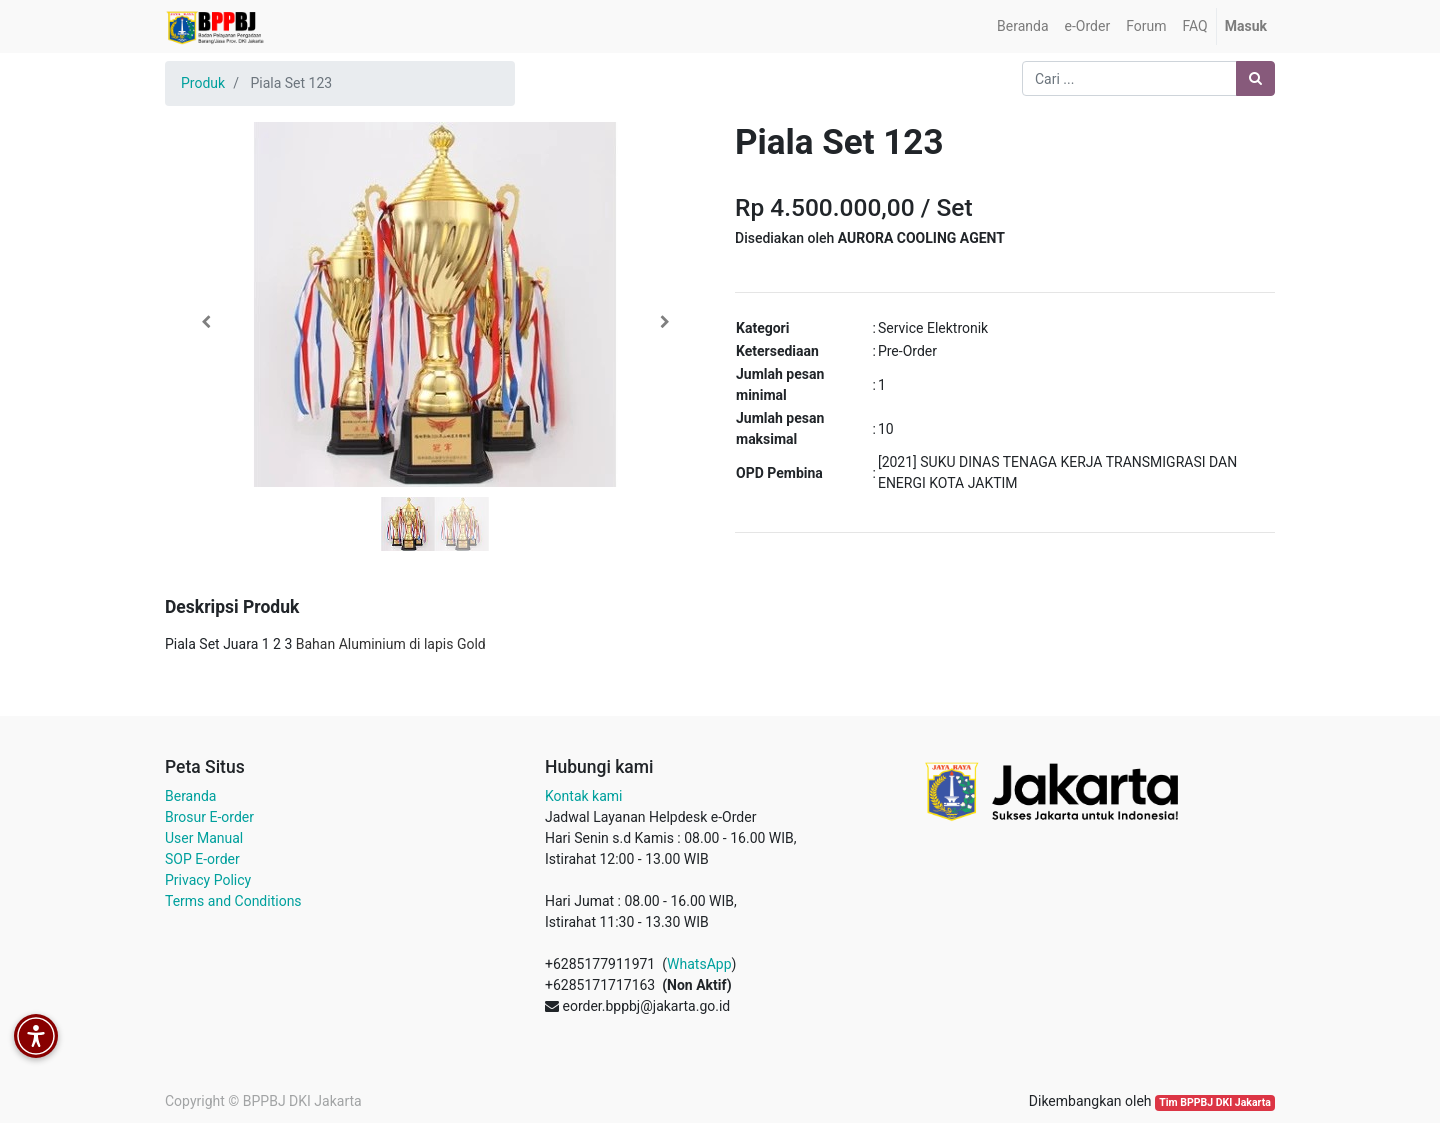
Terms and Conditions (233, 901)
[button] (205, 322)
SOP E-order (202, 859)
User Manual (204, 838)
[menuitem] (1022, 26)
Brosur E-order (209, 817)
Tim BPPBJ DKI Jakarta (1215, 1102)
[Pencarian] (1255, 78)
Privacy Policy (208, 880)
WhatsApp (699, 964)
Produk (203, 83)
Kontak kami (583, 796)
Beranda (190, 796)
